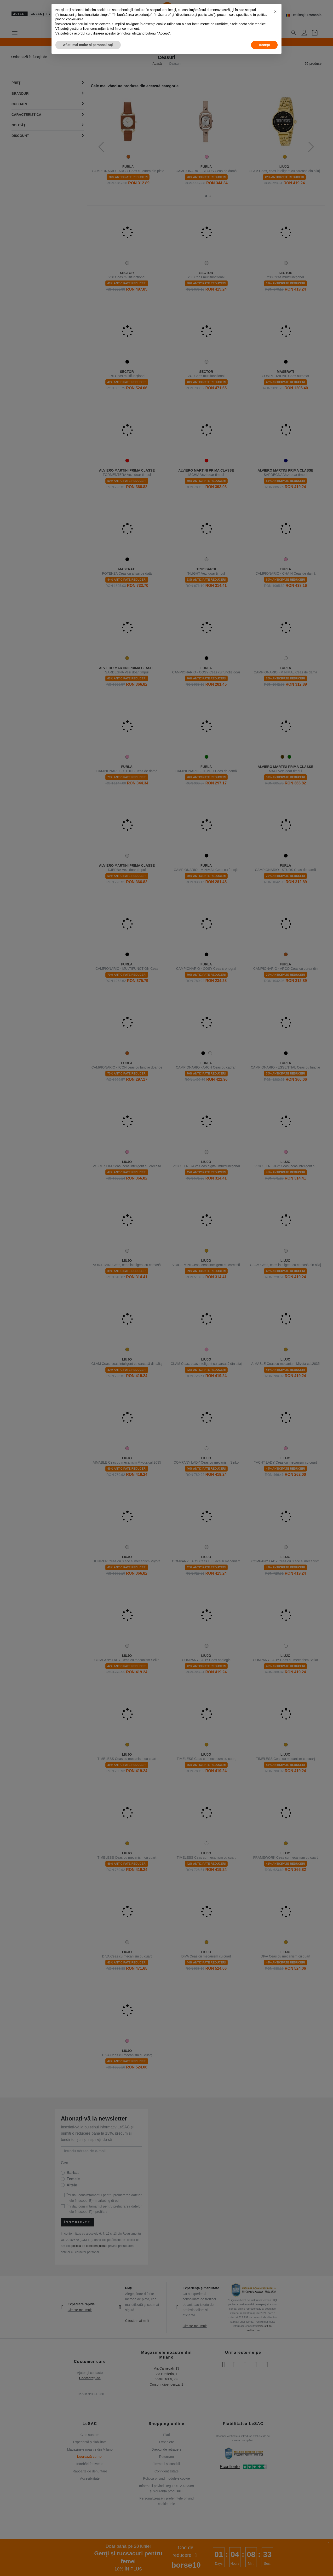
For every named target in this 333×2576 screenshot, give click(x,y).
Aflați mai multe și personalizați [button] (88, 45)
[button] (275, 11)
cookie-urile (74, 19)
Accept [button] (264, 45)
